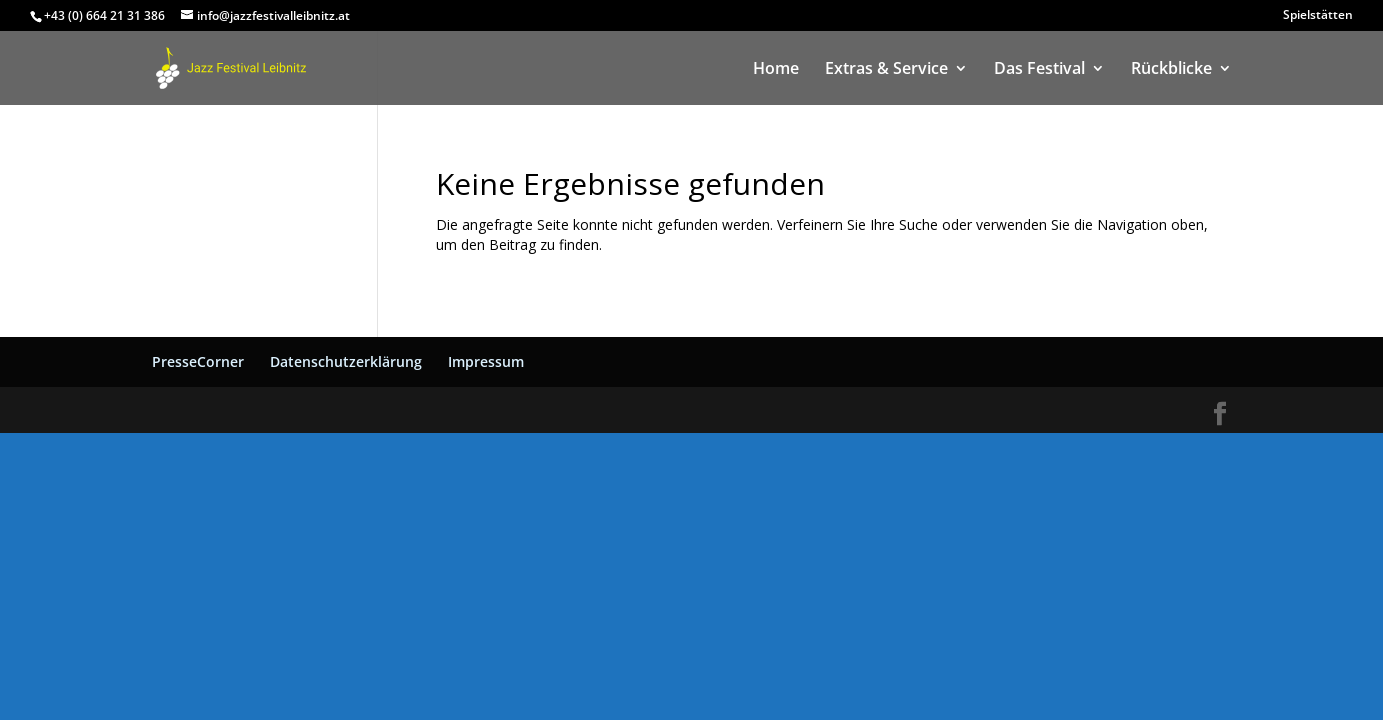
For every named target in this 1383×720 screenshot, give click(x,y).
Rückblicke (1171, 70)
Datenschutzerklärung (346, 361)
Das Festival (1039, 70)
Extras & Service (886, 70)
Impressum (486, 361)
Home (776, 70)
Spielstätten (1318, 16)
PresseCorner (198, 361)
